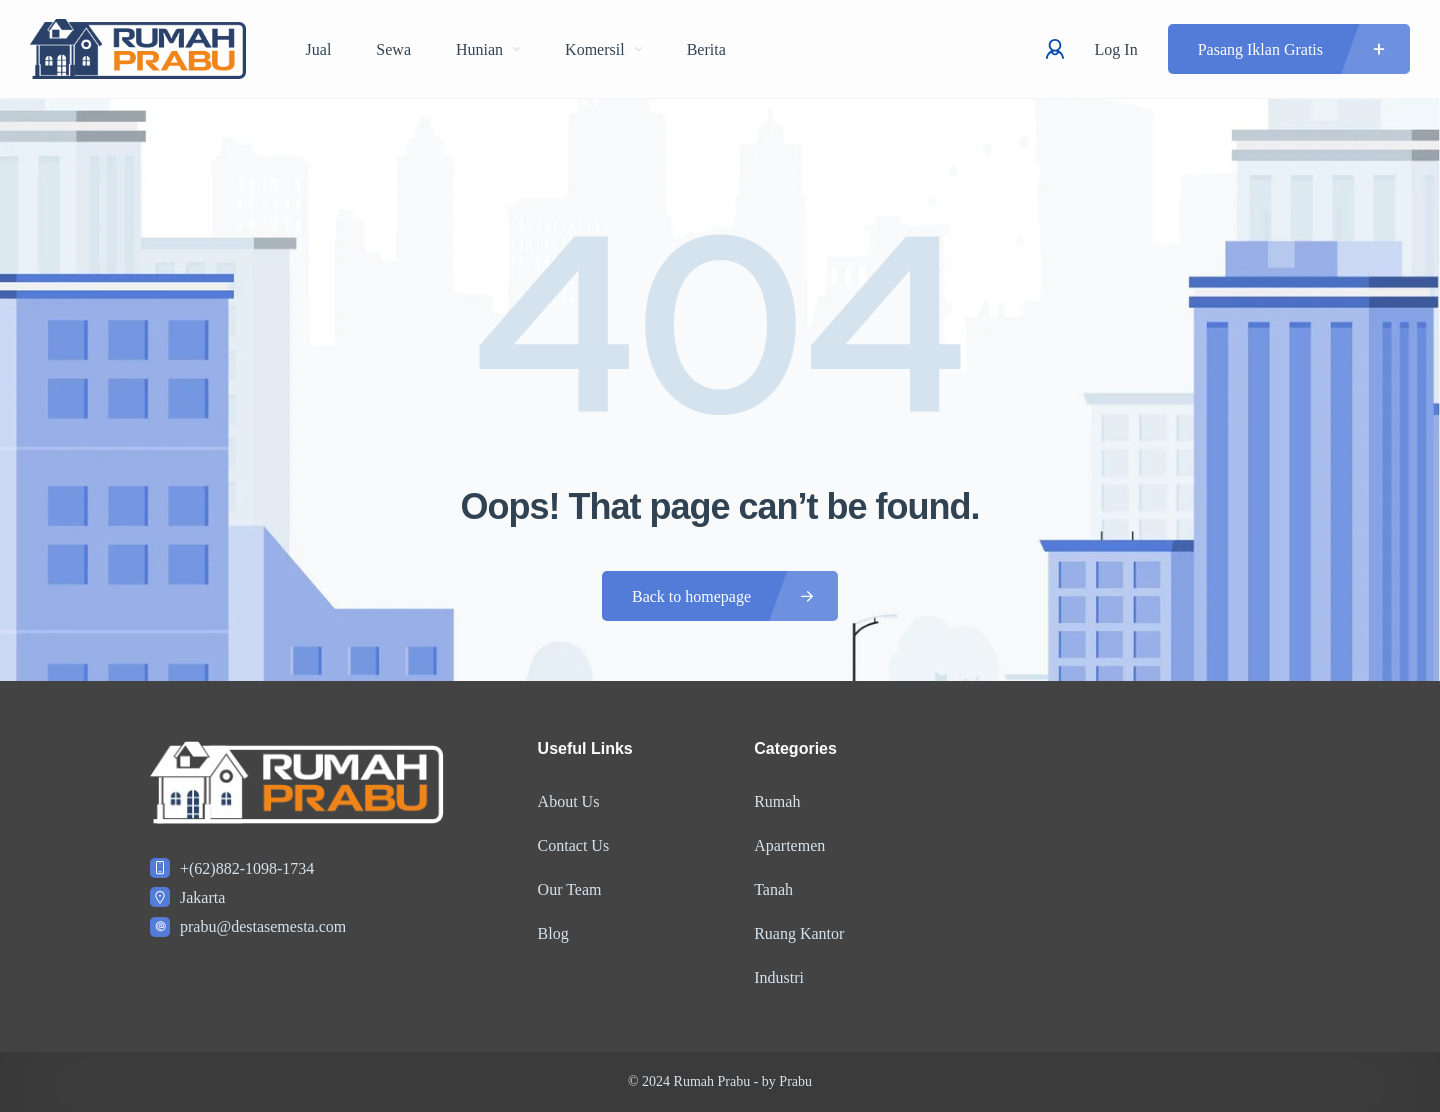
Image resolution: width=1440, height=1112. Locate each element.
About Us (569, 801)
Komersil (603, 49)
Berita (706, 49)
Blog (553, 933)
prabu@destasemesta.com (263, 926)
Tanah (773, 889)
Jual (319, 49)
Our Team (570, 889)
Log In (1116, 49)
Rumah (777, 801)
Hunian (488, 49)
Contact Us (574, 845)
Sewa (393, 49)
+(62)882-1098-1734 (247, 868)
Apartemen (789, 845)
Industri (779, 977)
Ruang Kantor (799, 933)
